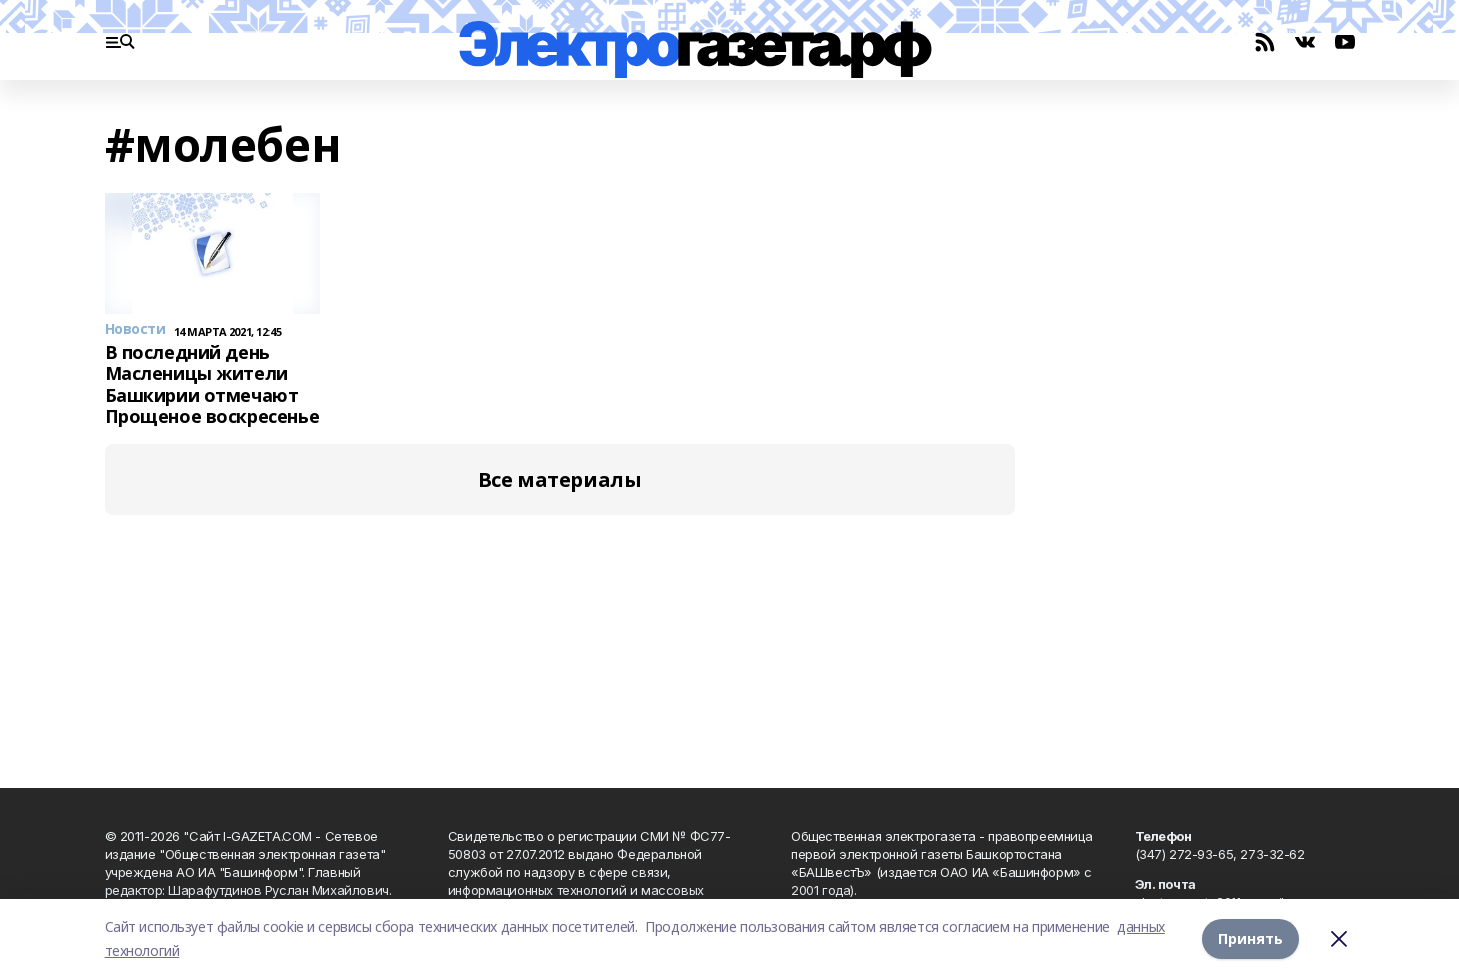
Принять (1250, 938)
